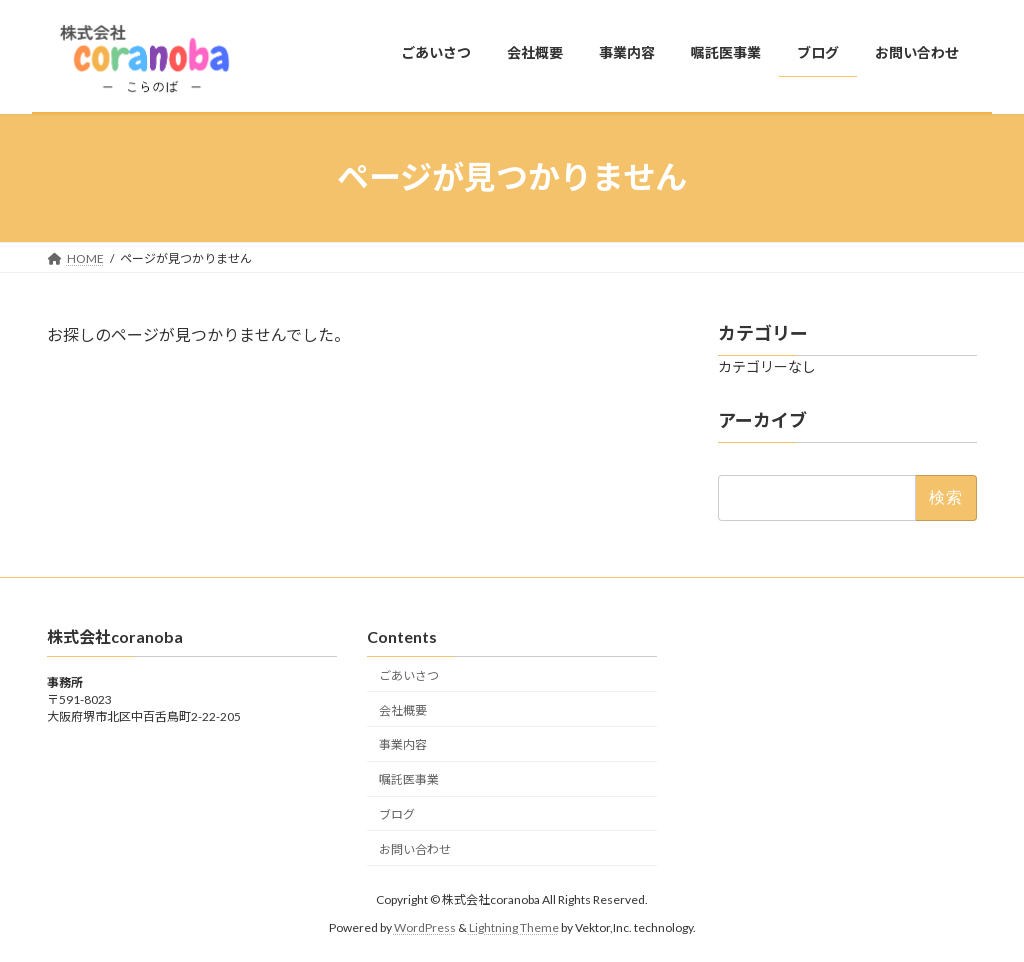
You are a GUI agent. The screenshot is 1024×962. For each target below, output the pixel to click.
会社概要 (403, 709)
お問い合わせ (415, 848)
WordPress (425, 927)
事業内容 (403, 744)
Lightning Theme (514, 927)
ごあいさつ (409, 674)
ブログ (397, 813)
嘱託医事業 (409, 779)
